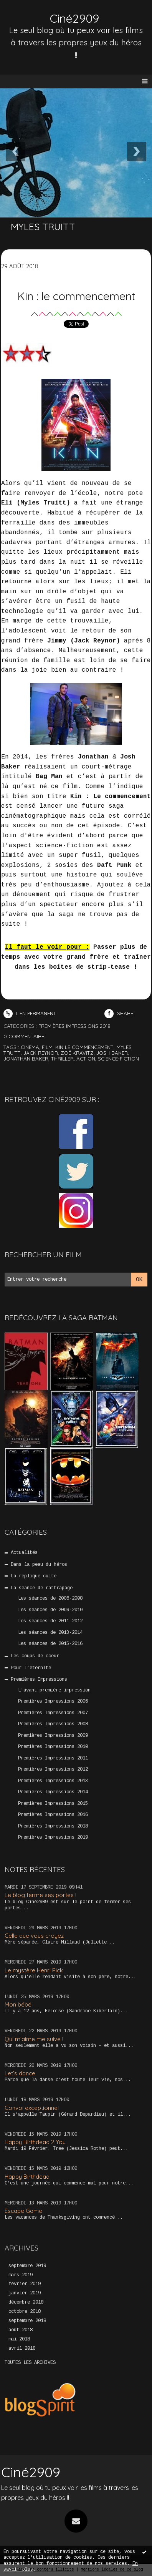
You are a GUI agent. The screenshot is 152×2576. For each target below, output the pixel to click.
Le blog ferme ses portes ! (40, 1895)
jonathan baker (25, 1059)
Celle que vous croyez (34, 1935)
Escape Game (23, 2210)
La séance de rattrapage (42, 1588)
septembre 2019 (27, 2266)
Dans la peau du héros (39, 1564)
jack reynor (40, 1053)
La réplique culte (33, 1576)
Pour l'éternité (31, 1668)
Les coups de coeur (35, 1656)
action (85, 1059)
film (47, 1047)
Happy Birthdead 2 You (35, 2142)
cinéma (30, 1047)
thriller (62, 1059)
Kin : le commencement (76, 296)
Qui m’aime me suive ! (34, 2039)
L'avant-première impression (54, 1690)
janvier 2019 (24, 2293)
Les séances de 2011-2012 (50, 1621)
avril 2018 (21, 2348)
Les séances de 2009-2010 (50, 1610)
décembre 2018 (25, 2302)
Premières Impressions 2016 (53, 1814)
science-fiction (118, 1059)
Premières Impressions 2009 (53, 1735)
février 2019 (24, 2284)
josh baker (112, 1053)
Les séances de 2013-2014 (50, 1632)
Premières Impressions (39, 1679)
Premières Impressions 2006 (53, 1701)
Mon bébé (18, 2004)
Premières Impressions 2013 (53, 1781)
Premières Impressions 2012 (53, 1769)
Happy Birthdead (27, 2176)
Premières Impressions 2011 (53, 1758)
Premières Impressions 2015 (53, 1803)
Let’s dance (20, 2073)
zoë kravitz (77, 1053)
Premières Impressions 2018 (53, 1826)
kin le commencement (84, 1047)
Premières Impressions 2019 (53, 1837)
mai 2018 (19, 2339)
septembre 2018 (27, 2321)
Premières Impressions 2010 (53, 1746)
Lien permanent (29, 1013)
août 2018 (20, 2330)
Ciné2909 (74, 18)
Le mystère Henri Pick (34, 1970)
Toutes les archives (30, 2362)
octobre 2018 (24, 2311)
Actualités (24, 1552)
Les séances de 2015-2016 (50, 1644)
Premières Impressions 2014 (53, 1792)
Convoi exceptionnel (32, 2107)
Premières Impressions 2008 (53, 1724)
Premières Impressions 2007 (53, 1713)
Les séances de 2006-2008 (50, 1598)
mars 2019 (20, 2275)
